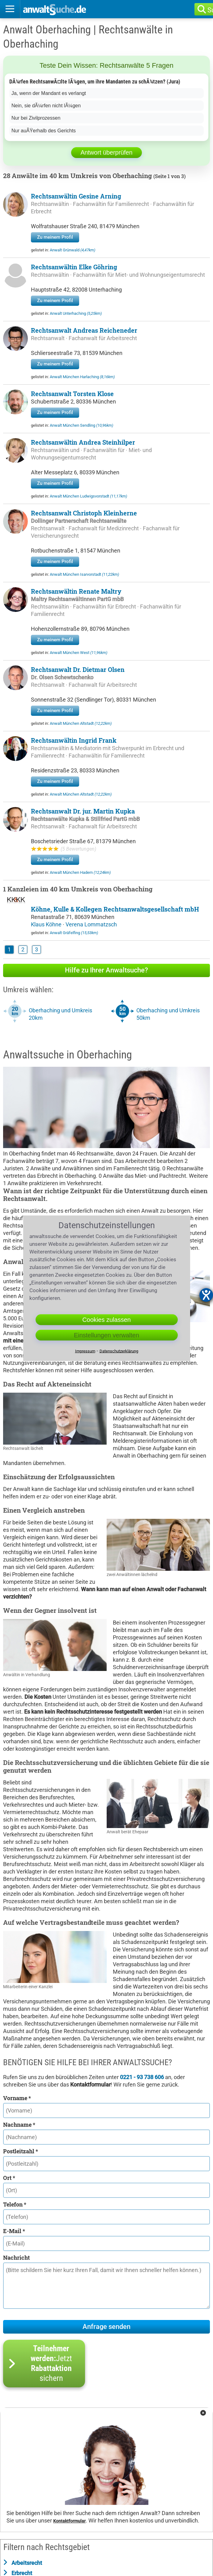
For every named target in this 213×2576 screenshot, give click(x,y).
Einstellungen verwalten (106, 1334)
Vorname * (17, 2098)
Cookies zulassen (106, 1319)
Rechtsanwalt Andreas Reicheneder (84, 330)
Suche (212, 10)
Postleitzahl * (20, 2151)
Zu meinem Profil (55, 237)
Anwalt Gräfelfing (74, 932)
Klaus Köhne (47, 924)
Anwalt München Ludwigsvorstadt (88, 496)
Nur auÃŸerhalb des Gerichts (43, 130)
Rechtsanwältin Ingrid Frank (74, 740)
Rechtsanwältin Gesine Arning (76, 196)
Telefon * (14, 2204)
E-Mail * (14, 2231)
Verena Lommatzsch (91, 924)
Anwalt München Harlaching (82, 376)
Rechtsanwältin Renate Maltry (76, 591)
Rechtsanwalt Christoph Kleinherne (84, 513)
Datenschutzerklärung (119, 1350)
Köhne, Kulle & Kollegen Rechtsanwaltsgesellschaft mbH (115, 909)
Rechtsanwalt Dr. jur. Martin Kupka (83, 811)
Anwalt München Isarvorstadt (84, 574)
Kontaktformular (69, 2521)
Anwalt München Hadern (80, 872)
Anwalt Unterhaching (76, 313)
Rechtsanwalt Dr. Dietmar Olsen (78, 669)
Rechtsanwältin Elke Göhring (74, 267)
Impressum (85, 1350)
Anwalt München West (78, 652)
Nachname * (19, 2124)
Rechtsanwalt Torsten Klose (72, 394)
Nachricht (16, 2257)
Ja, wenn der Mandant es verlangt (48, 93)
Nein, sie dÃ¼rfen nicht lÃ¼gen (46, 105)
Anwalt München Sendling (81, 425)
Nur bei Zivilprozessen (35, 118)
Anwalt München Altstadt (81, 723)
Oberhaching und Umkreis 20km (60, 1014)
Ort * (9, 2177)
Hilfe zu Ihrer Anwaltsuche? (106, 970)
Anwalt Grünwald (72, 250)
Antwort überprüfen (106, 152)
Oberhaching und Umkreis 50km (168, 1014)
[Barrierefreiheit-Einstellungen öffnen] (206, 1295)
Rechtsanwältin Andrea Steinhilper (83, 442)
